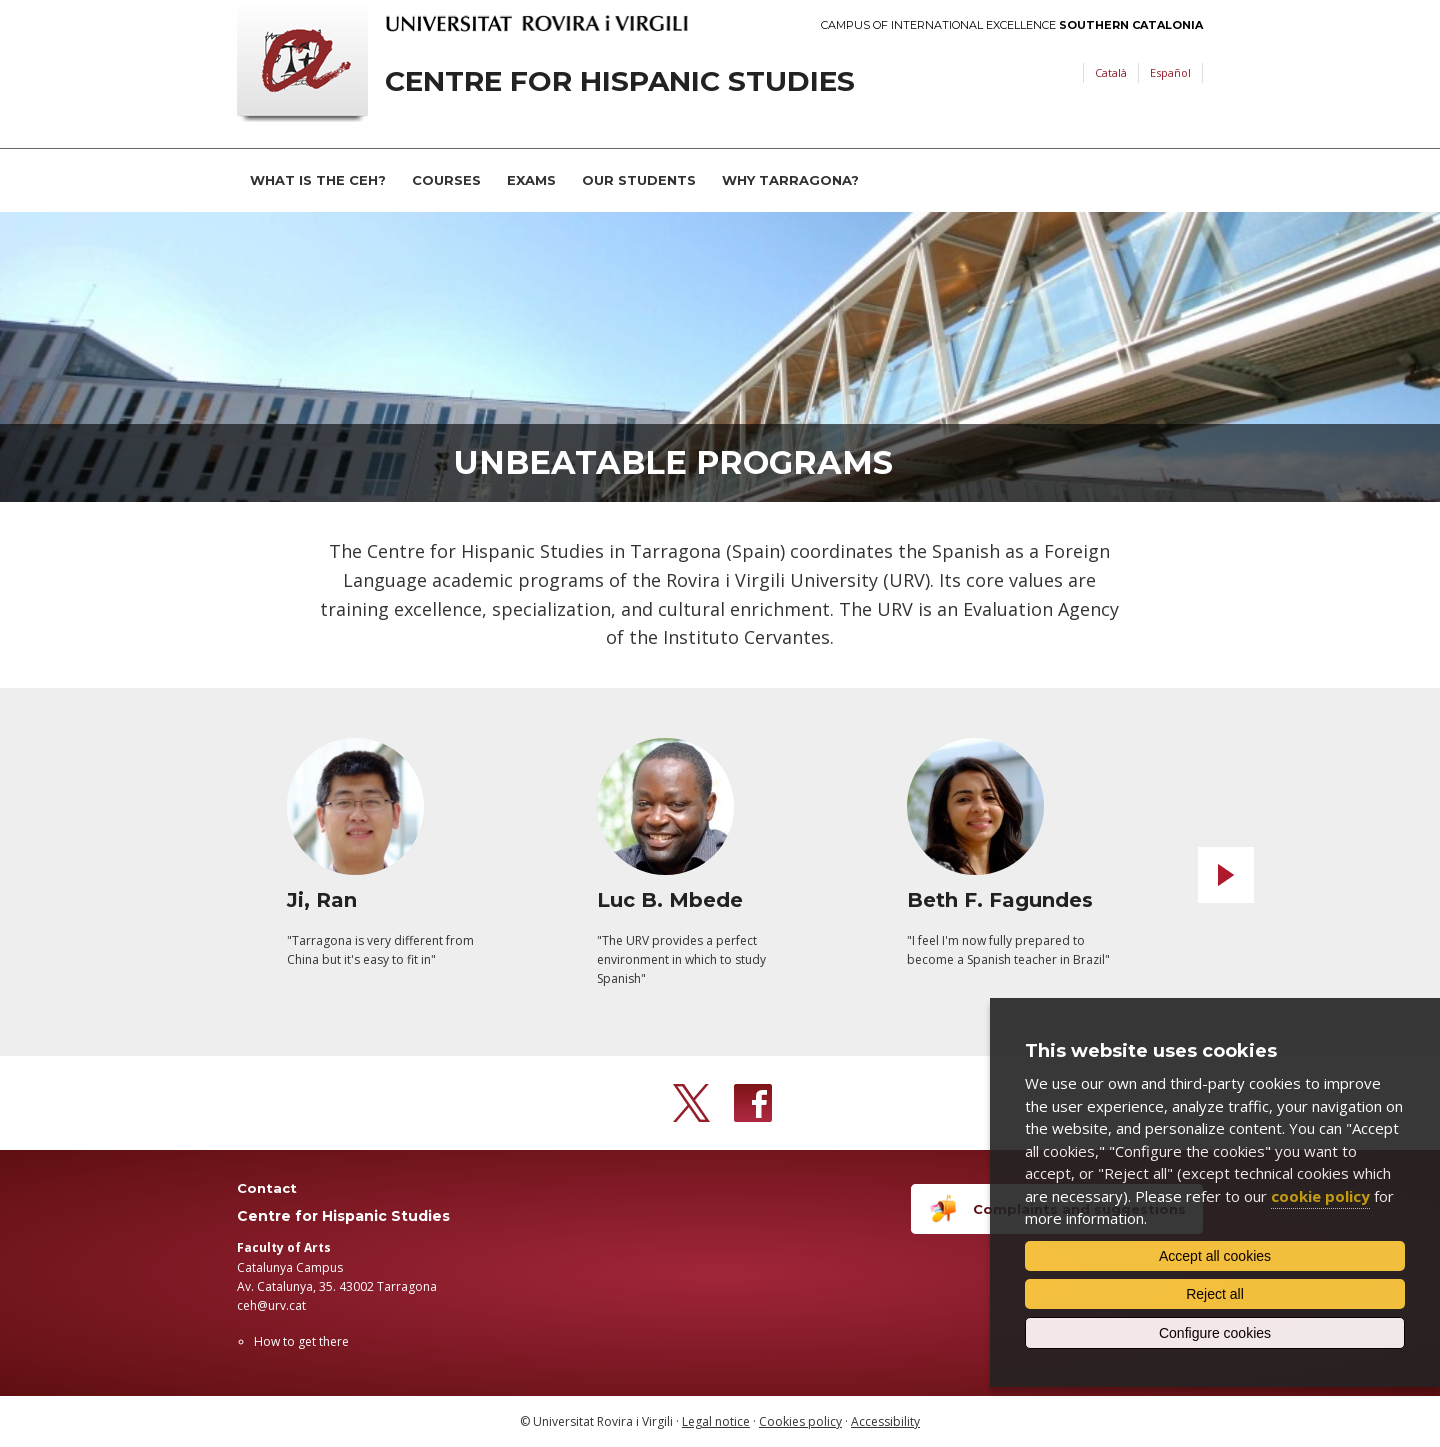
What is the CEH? (318, 180)
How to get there (301, 1341)
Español (1170, 72)
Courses (446, 180)
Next (1226, 875)
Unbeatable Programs (673, 462)
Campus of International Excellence (1012, 25)
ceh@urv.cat (271, 1305)
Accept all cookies (1215, 1256)
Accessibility (885, 1421)
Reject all (1215, 1294)
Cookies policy (800, 1421)
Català (1111, 72)
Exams (531, 180)
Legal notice (716, 1421)
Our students (639, 180)
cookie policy (1320, 1196)
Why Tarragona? (790, 180)
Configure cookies (1215, 1333)
